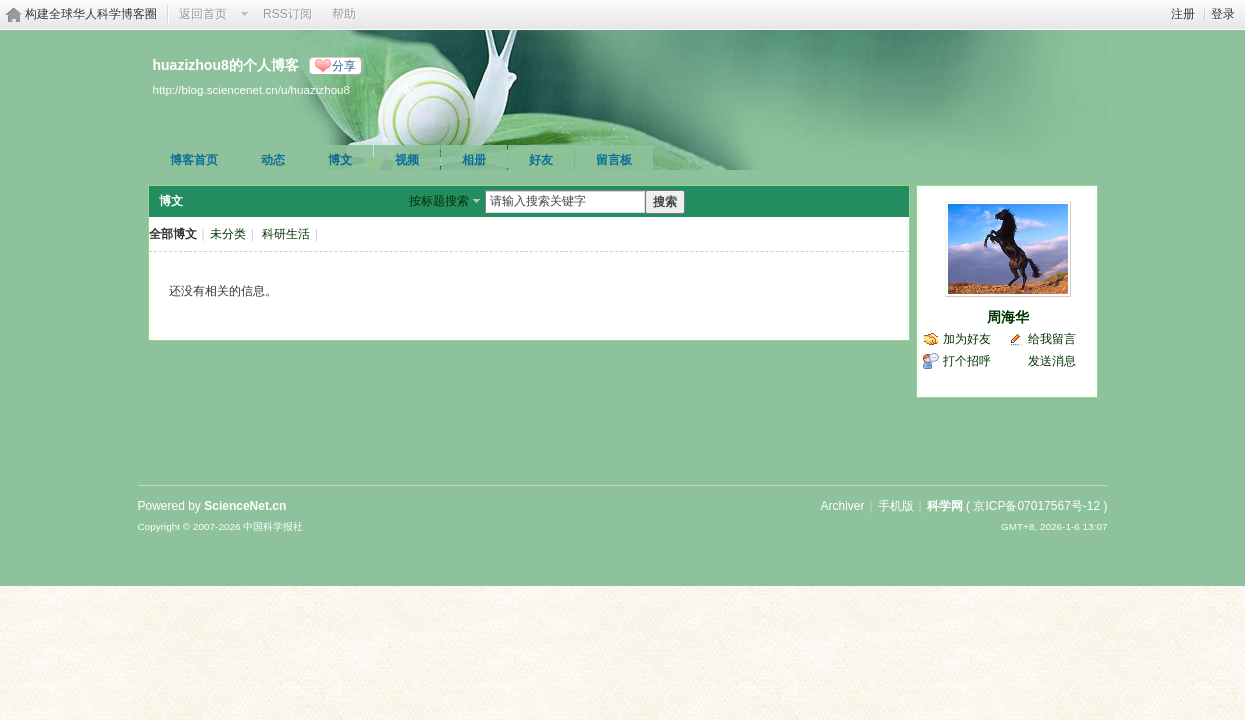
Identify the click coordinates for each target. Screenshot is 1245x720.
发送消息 (1052, 361)
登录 (1223, 14)
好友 (541, 160)
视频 (407, 160)
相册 (474, 160)
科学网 (945, 506)
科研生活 (286, 234)
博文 (340, 160)
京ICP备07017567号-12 (1036, 506)
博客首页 (194, 160)
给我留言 (1052, 339)
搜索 (665, 202)
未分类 (228, 234)
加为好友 (967, 339)
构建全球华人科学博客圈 (91, 14)
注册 (1183, 14)
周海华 (1008, 317)
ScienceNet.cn (245, 506)
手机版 (896, 506)
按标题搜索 (439, 201)
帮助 (344, 14)
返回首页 (203, 14)
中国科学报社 (273, 526)
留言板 (614, 160)
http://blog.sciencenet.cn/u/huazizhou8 (252, 89)
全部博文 (173, 234)
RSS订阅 (287, 14)
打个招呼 (967, 361)
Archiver (842, 506)
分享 (344, 66)
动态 (273, 160)
